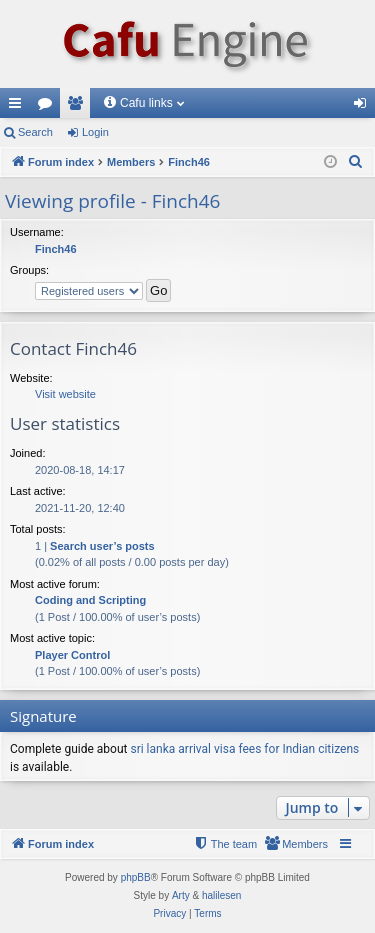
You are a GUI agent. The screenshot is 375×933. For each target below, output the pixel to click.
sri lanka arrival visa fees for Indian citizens (244, 749)
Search (35, 132)
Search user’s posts (102, 546)
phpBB (136, 877)
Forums (49, 107)
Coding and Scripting (90, 600)
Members (79, 107)
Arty (181, 895)
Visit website (65, 394)
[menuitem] (356, 162)
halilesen (221, 895)
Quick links (19, 107)
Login (95, 132)
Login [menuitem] (364, 107)
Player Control (72, 655)
